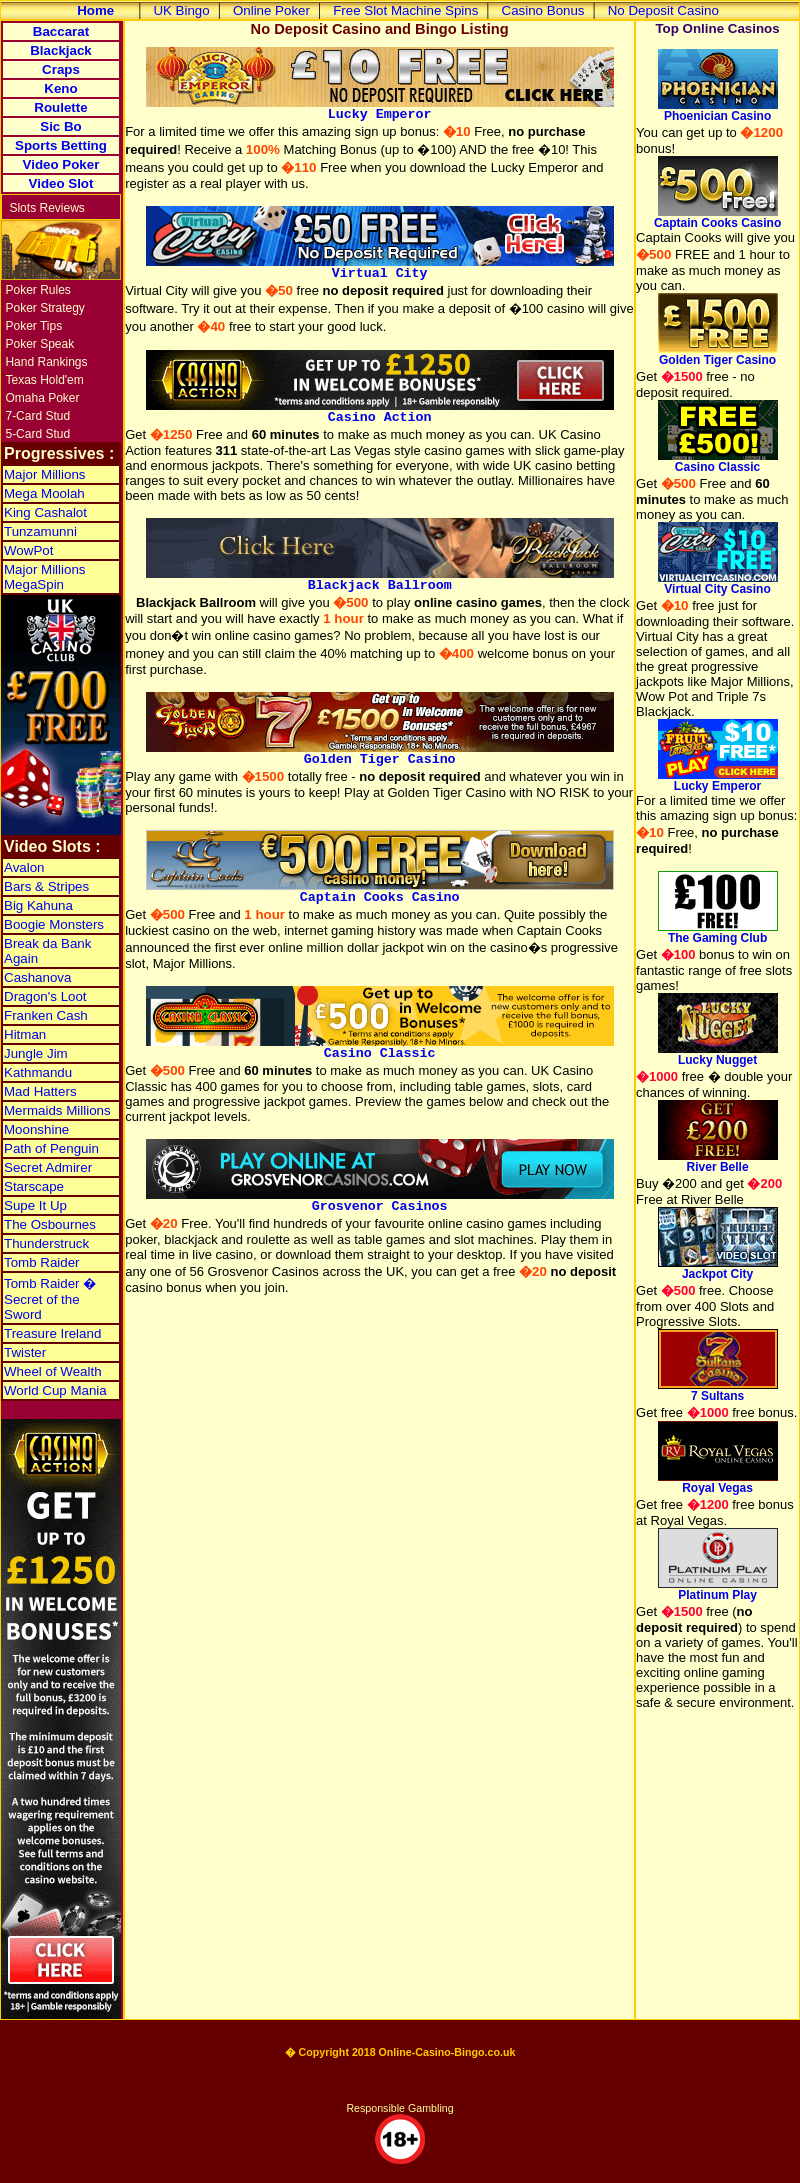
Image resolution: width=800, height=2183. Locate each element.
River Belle (718, 1161)
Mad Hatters (40, 1091)
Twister (25, 1352)
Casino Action (380, 412)
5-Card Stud (37, 434)
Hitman (25, 1034)
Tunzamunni (40, 531)
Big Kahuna (38, 905)
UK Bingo (181, 10)
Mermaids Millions (57, 1110)
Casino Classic (380, 1048)
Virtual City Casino (718, 583)
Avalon (24, 867)
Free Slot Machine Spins (405, 10)
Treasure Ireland (52, 1333)
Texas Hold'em (44, 380)
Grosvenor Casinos (380, 1201)
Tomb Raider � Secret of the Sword (50, 1299)
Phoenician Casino (718, 110)
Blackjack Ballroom (380, 580)
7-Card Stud (37, 416)
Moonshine (36, 1129)
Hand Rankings (46, 362)
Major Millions (44, 474)
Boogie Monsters (54, 924)
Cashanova (37, 977)
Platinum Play (718, 1589)
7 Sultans (718, 1390)
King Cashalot (45, 512)
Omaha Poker (42, 398)
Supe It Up (35, 1205)
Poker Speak (39, 344)
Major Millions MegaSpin (44, 577)
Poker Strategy (44, 308)
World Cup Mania (55, 1390)
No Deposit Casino (663, 10)
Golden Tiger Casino (380, 754)
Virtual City (380, 268)
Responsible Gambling (399, 2108)
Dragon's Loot (45, 996)
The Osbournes (50, 1224)
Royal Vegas (718, 1482)
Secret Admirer (48, 1167)
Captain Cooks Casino (380, 892)
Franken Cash (46, 1015)
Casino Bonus (543, 10)
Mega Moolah (44, 493)
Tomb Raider (42, 1262)
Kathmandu (38, 1072)
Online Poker (271, 10)
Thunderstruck (46, 1243)
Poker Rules (37, 290)
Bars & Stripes (46, 886)
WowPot (28, 550)
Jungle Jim (36, 1053)
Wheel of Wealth (53, 1371)
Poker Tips (33, 326)
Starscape (34, 1186)
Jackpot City (718, 1268)
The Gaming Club (718, 932)
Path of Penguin (51, 1148)
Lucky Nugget (718, 1054)
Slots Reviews (46, 208)
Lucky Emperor (380, 109)
